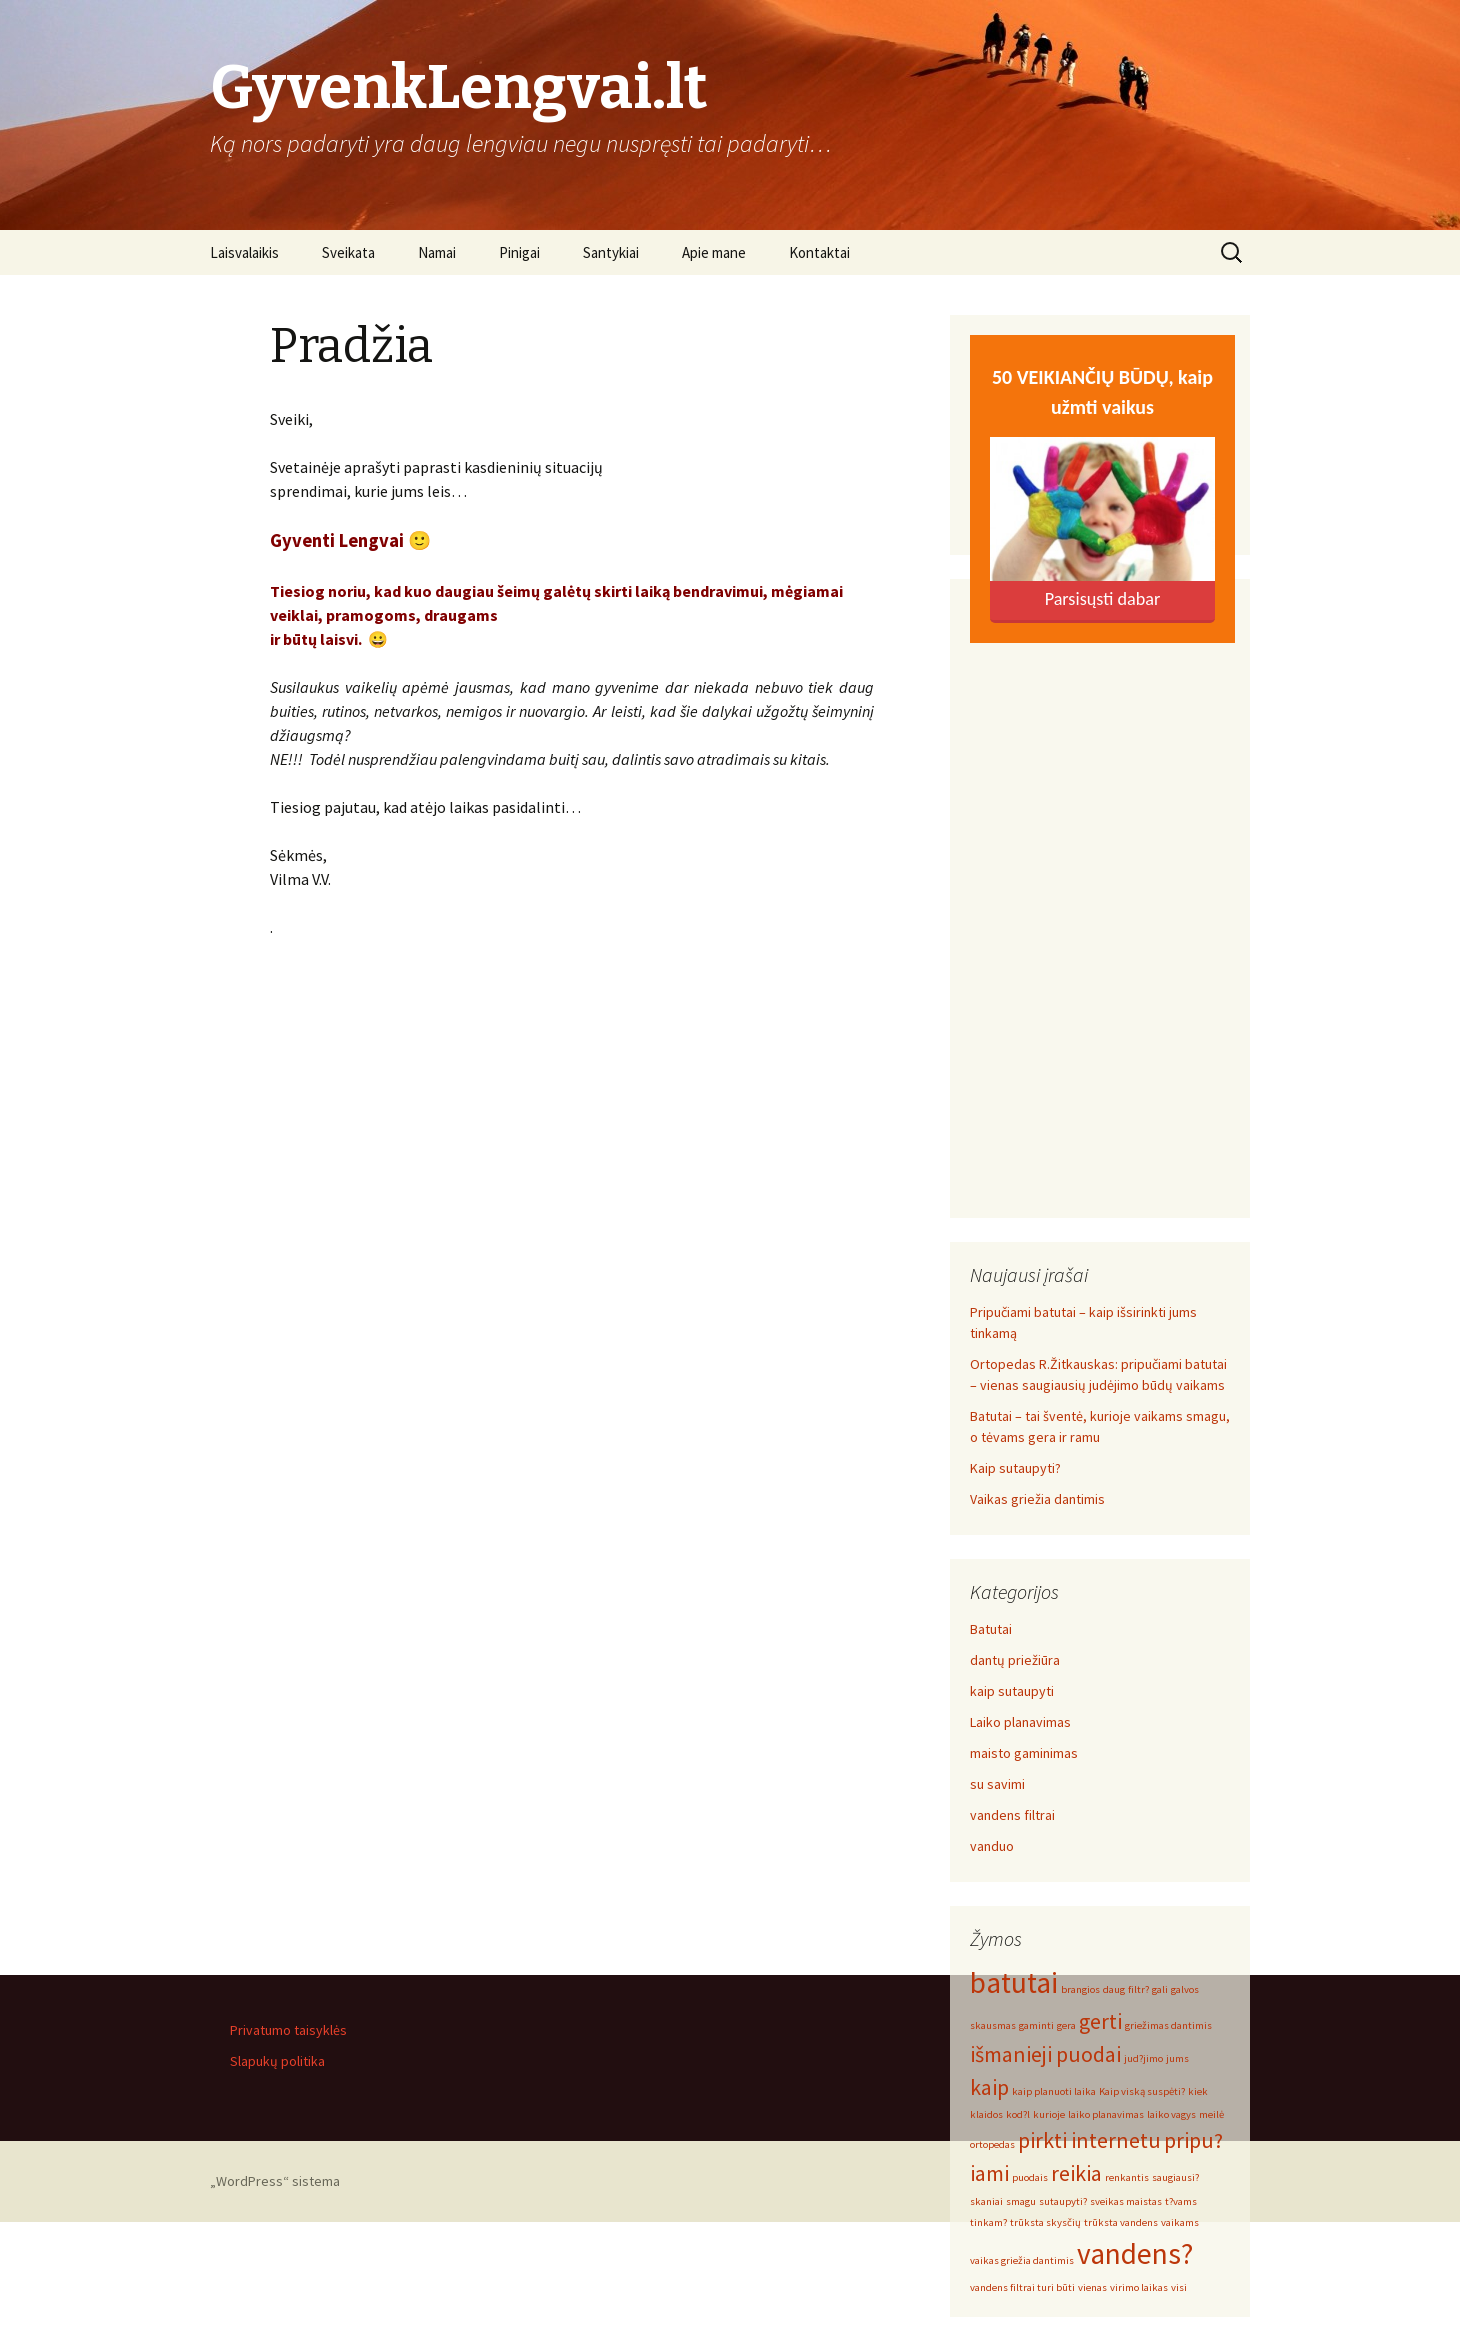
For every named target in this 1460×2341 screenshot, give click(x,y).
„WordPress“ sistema (275, 2181)
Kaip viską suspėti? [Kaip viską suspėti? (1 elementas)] (1142, 2091)
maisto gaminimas (1024, 1753)
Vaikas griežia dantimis (1037, 1499)
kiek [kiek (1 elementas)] (1198, 2091)
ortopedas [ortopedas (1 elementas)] (992, 2144)
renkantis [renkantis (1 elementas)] (1127, 2177)
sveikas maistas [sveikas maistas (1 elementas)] (1126, 2201)
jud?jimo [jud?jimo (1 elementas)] (1143, 2058)
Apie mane (714, 252)
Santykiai (611, 252)
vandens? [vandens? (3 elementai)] (1135, 2253)
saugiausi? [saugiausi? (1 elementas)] (1175, 2177)
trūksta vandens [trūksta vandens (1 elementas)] (1121, 2222)
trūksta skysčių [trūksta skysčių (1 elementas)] (1045, 2222)
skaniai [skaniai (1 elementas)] (986, 2201)
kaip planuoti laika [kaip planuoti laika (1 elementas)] (1054, 2091)
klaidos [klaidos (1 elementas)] (986, 2114)
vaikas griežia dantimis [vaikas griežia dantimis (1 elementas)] (1022, 2260)
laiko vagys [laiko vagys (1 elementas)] (1171, 2114)
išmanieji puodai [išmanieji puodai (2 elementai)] (1045, 2054)
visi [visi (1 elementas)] (1179, 2287)
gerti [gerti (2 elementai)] (1100, 2021)
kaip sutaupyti (1012, 1691)
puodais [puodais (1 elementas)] (1030, 2177)
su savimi (997, 1784)
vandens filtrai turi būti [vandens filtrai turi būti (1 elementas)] (1022, 2287)
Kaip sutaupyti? (1015, 1468)
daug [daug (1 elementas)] (1114, 1989)
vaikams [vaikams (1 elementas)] (1180, 2222)
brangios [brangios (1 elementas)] (1080, 1989)
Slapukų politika (277, 2061)
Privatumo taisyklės (288, 2030)
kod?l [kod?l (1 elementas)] (1018, 2114)
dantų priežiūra (1015, 1660)
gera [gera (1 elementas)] (1066, 2025)
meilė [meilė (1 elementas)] (1211, 2114)
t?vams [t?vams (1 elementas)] (1181, 2201)
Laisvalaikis (244, 252)
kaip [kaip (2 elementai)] (989, 2087)
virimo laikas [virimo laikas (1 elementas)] (1139, 2287)
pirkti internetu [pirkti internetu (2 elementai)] (1089, 2140)
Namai (437, 252)
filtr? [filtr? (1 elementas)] (1138, 1989)
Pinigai (519, 252)
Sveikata (348, 252)
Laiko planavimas (1020, 1722)
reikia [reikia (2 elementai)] (1076, 2173)
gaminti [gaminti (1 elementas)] (1036, 2025)
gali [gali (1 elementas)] (1160, 1989)
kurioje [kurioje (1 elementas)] (1049, 2114)
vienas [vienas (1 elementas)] (1092, 2287)
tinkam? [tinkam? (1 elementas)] (988, 2222)
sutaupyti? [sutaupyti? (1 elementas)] (1063, 2201)
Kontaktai (819, 252)
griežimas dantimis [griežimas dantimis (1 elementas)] (1168, 2025)
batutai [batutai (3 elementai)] (1014, 1982)
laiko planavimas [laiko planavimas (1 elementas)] (1106, 2114)
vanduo (992, 1846)
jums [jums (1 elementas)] (1177, 2058)
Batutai (991, 1629)
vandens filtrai (1012, 1815)
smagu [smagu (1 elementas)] (1021, 2201)
